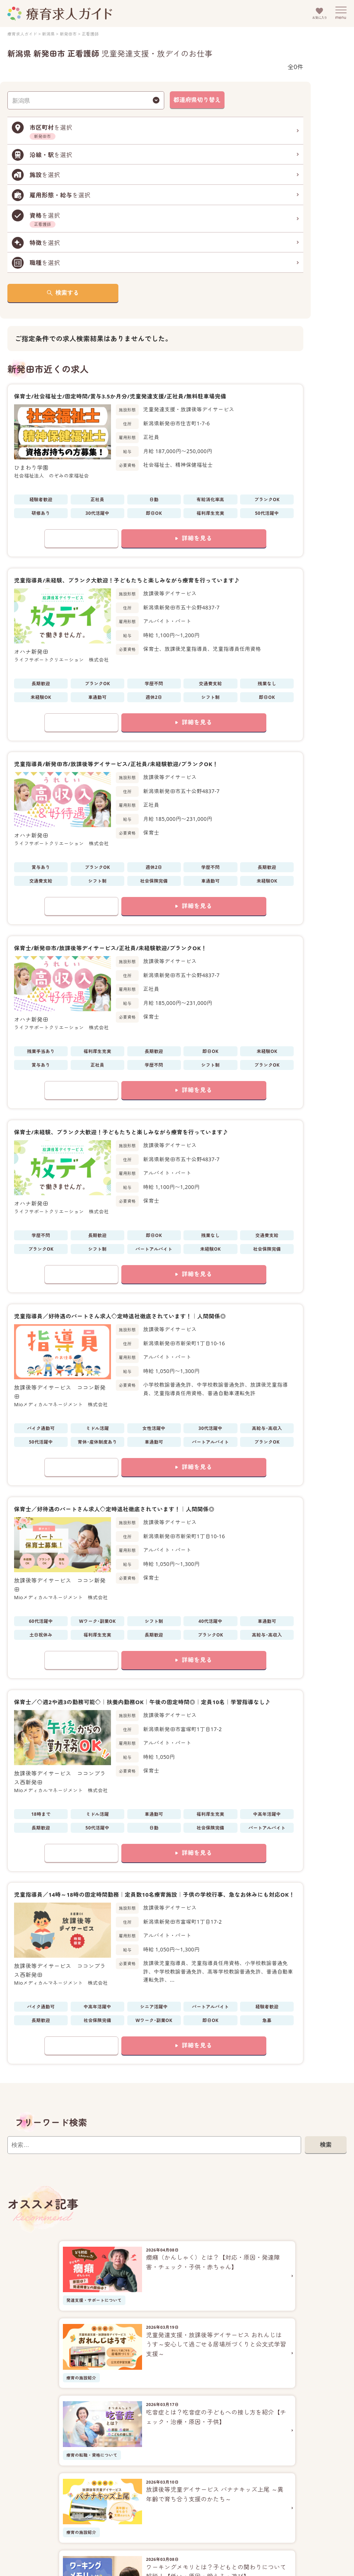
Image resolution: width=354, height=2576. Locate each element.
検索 (325, 2145)
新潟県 (48, 34)
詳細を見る (197, 538)
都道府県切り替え (197, 100)
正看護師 (90, 34)
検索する (67, 293)
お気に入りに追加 (81, 538)
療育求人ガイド (22, 34)
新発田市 (68, 34)
